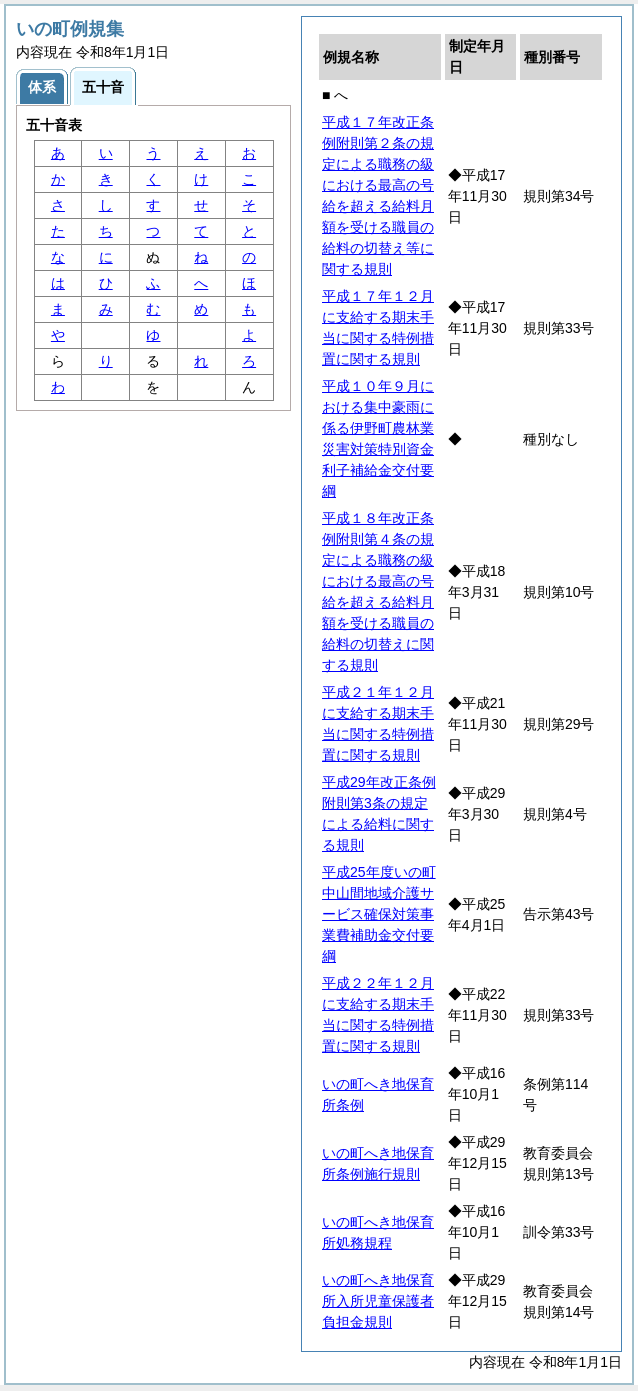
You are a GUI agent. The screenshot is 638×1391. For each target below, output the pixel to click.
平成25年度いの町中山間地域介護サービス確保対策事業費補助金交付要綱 (379, 914)
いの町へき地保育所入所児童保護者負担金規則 (378, 1301)
